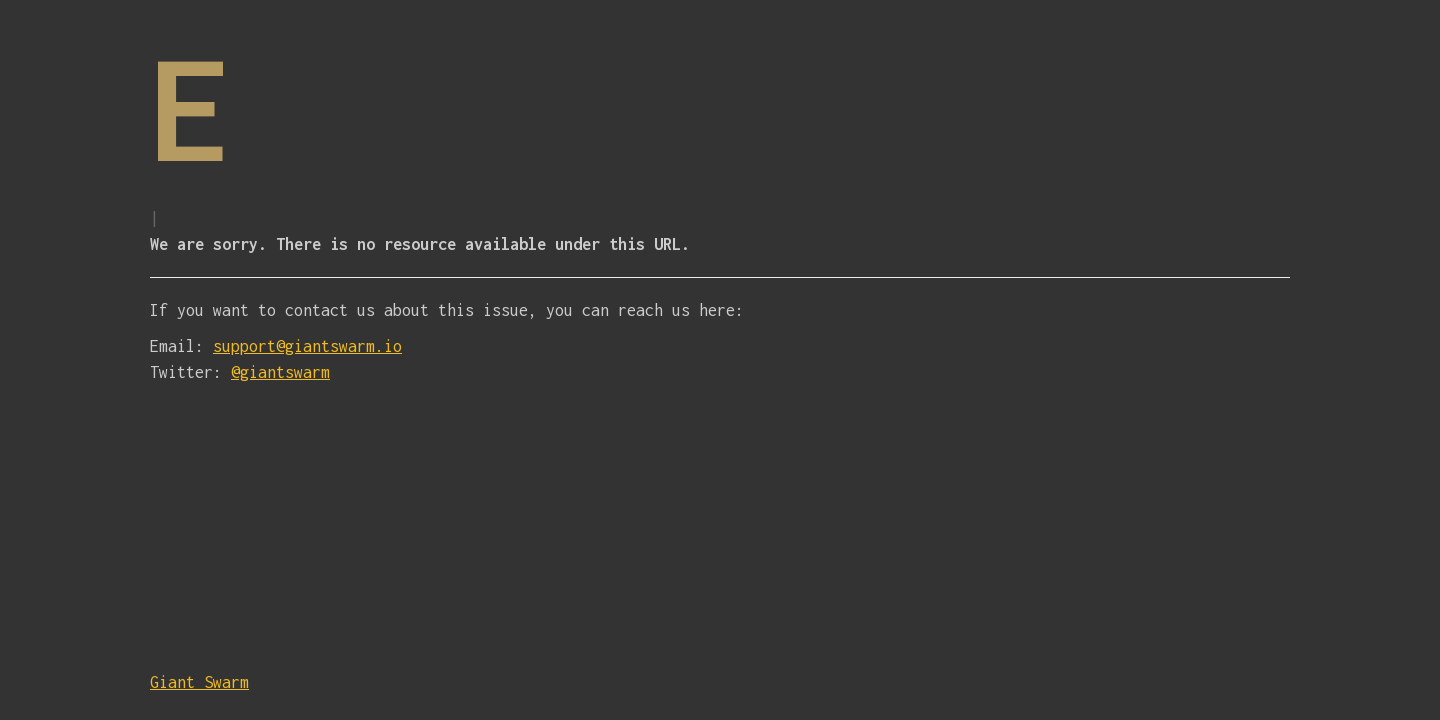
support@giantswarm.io (307, 346)
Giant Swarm (199, 682)
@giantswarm (280, 372)
